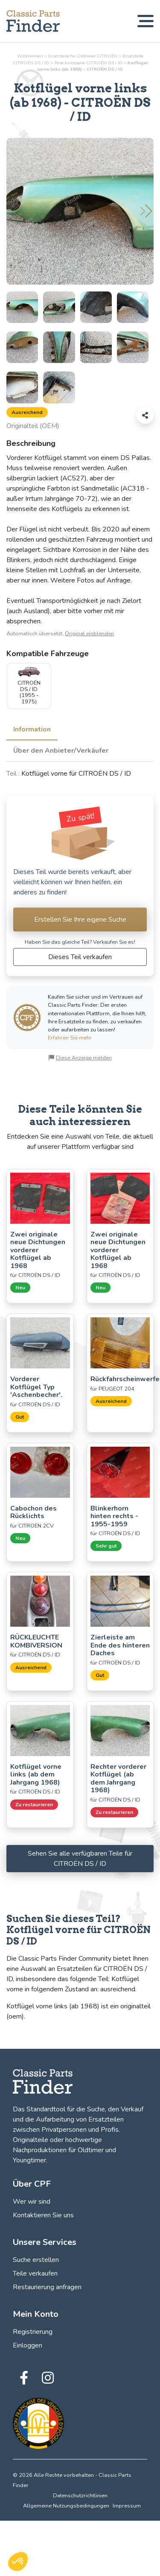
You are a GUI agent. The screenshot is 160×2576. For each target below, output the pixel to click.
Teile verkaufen (35, 2273)
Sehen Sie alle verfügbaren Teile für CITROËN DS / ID (80, 1858)
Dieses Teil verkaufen (80, 957)
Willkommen (30, 56)
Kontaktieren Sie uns (43, 2215)
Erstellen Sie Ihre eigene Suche (80, 919)
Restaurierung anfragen (47, 2287)
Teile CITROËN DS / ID (88, 63)
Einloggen (27, 2345)
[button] (146, 211)
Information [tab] (32, 729)
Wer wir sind (31, 2201)
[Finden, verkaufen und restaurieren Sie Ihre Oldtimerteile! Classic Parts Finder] (33, 21)
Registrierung (32, 2331)
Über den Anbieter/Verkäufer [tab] (60, 750)
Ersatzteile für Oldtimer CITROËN (82, 56)
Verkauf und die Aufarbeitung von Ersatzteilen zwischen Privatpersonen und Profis (78, 2119)
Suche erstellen (36, 2260)
